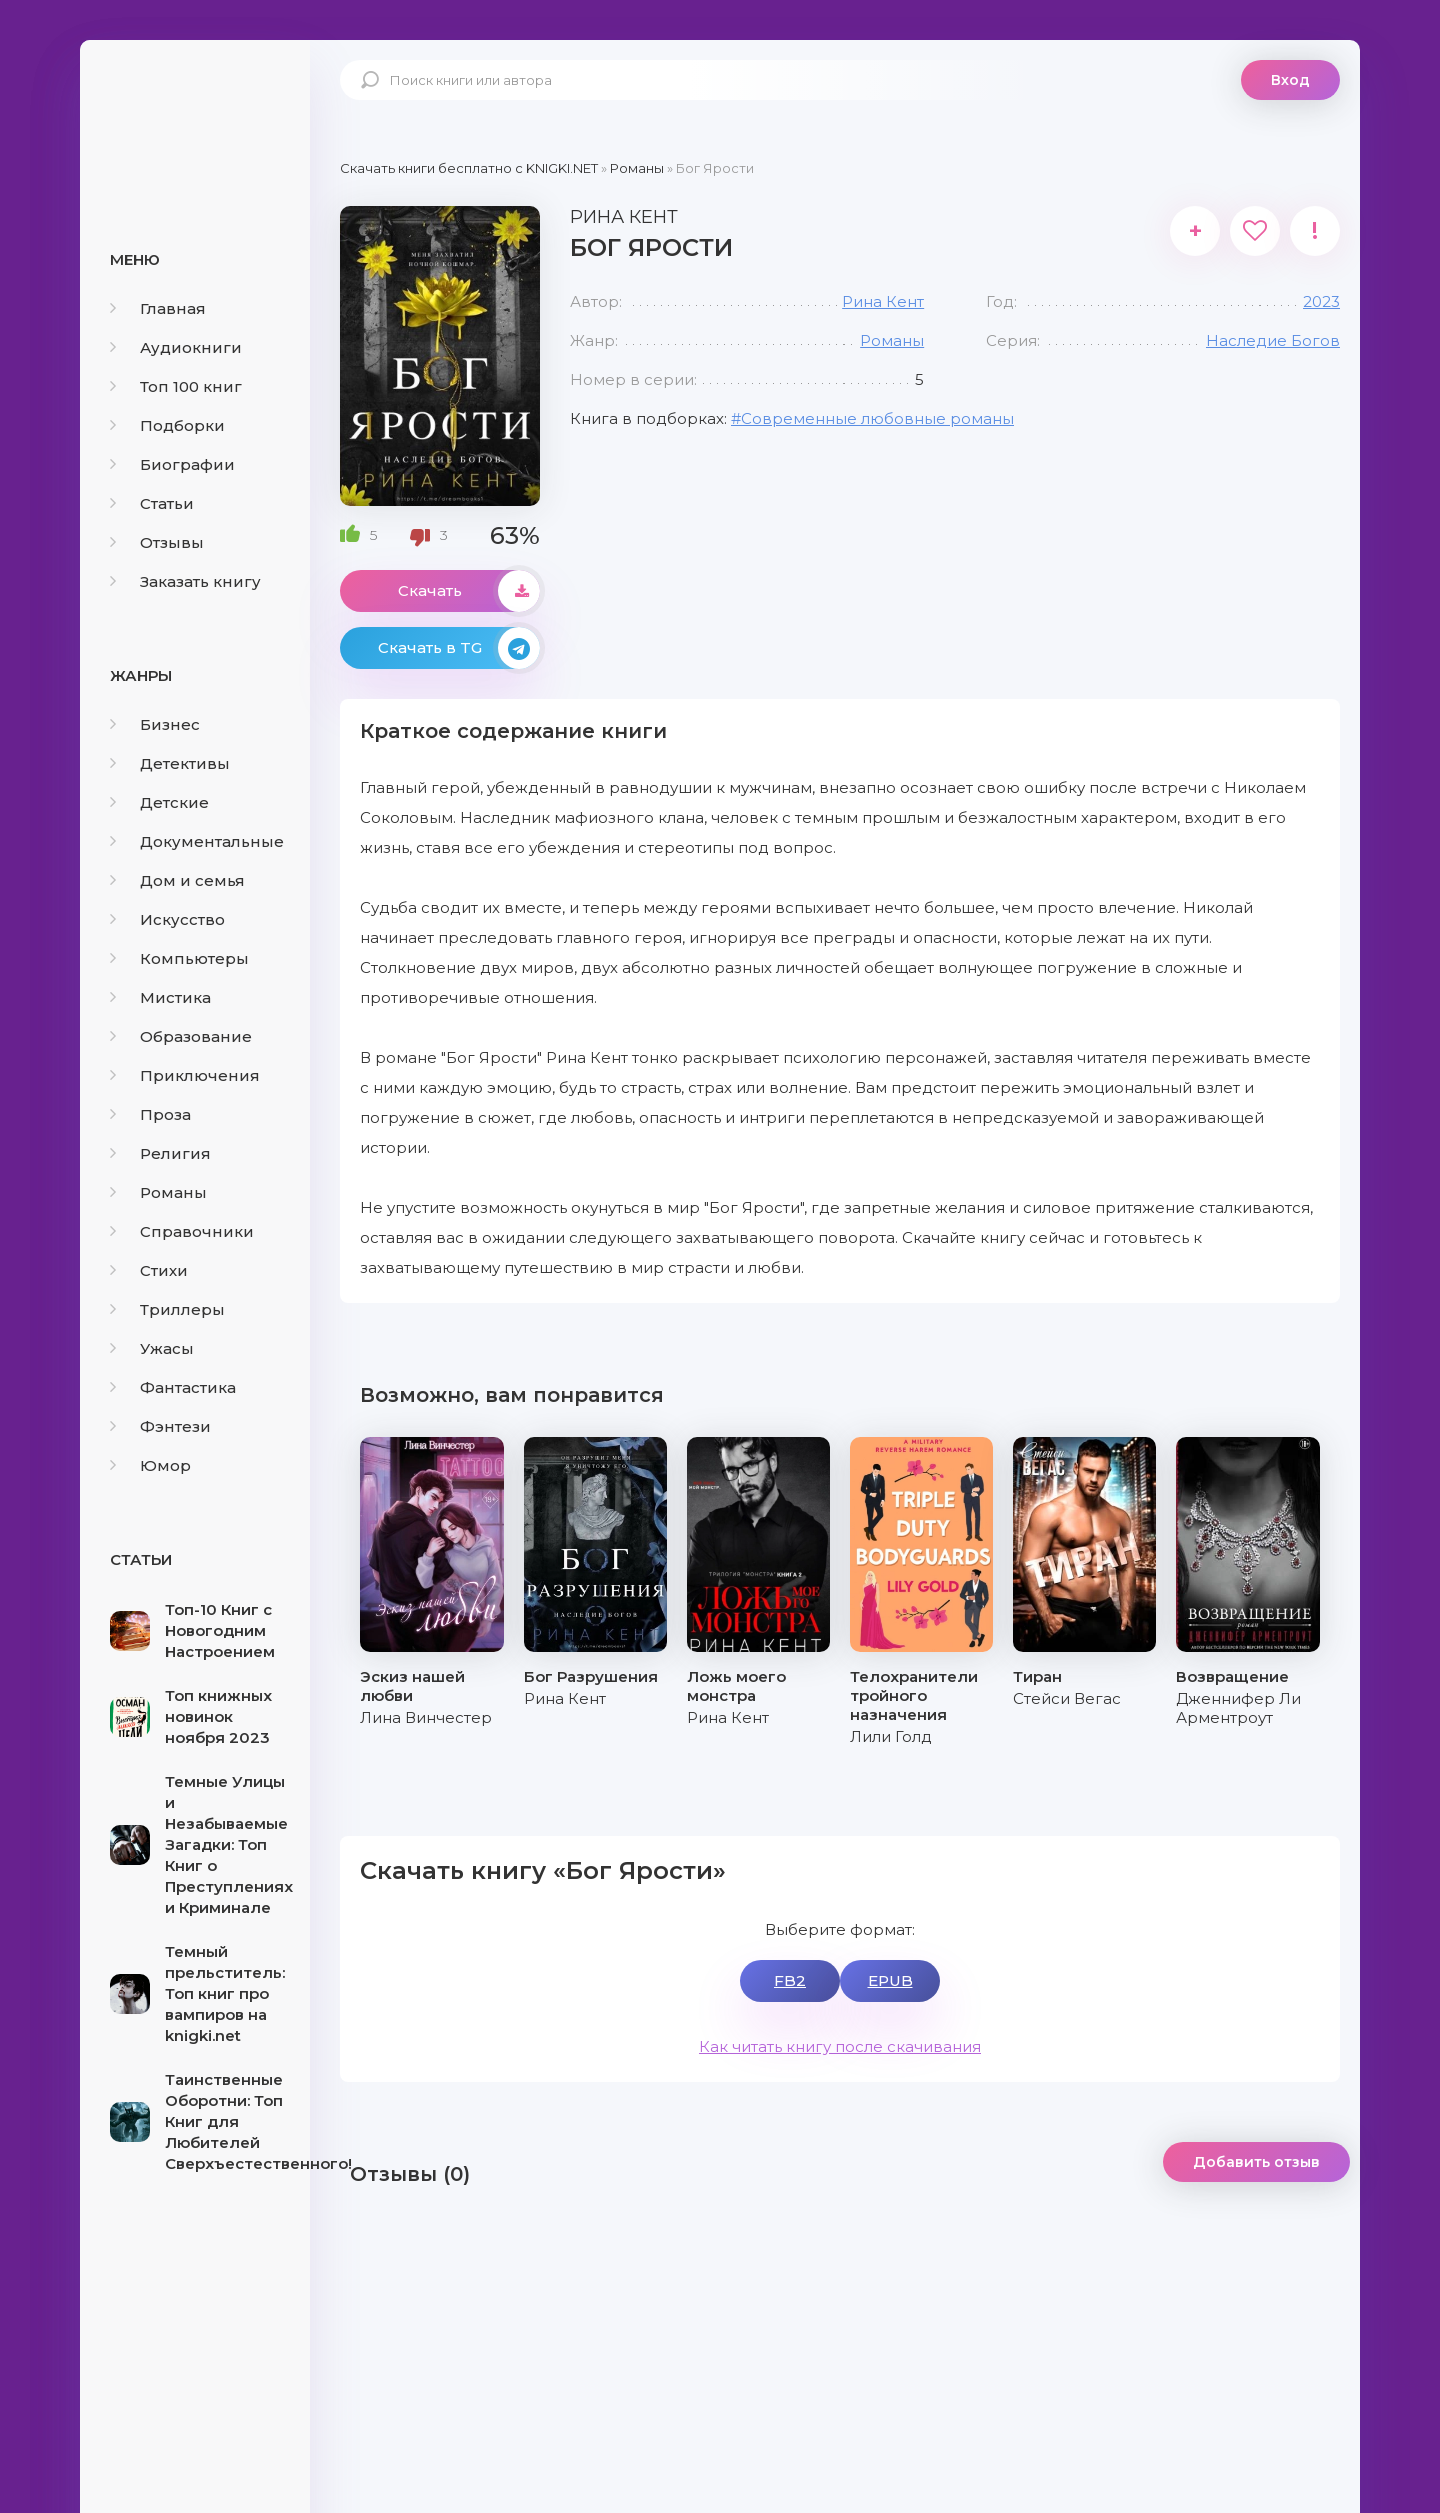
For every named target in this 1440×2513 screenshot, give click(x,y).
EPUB (890, 1980)
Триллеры (167, 1309)
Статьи (152, 503)
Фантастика (173, 1387)
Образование (181, 1036)
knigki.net (195, 115)
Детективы (170, 763)
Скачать (469, 591)
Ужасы (152, 1348)
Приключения (185, 1075)
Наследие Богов (1273, 340)
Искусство (167, 919)
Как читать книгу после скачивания (840, 2046)
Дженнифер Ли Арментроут (1238, 1708)
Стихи (149, 1270)
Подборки (167, 425)
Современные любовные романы (877, 418)
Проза (150, 1114)
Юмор (150, 1465)
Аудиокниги (176, 347)
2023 (1321, 301)
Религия (160, 1153)
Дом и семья (177, 880)
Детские (159, 802)
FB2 (790, 1980)
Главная (158, 308)
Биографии (172, 464)
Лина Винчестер (426, 1717)
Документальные (197, 841)
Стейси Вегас (1067, 1698)
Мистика (160, 997)
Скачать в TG (459, 648)
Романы (158, 1192)
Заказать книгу (185, 581)
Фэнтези (160, 1426)
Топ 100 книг (176, 386)
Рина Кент (883, 301)
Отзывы (157, 542)
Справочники (182, 1231)
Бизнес (155, 724)
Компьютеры (179, 958)
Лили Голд (891, 1736)
